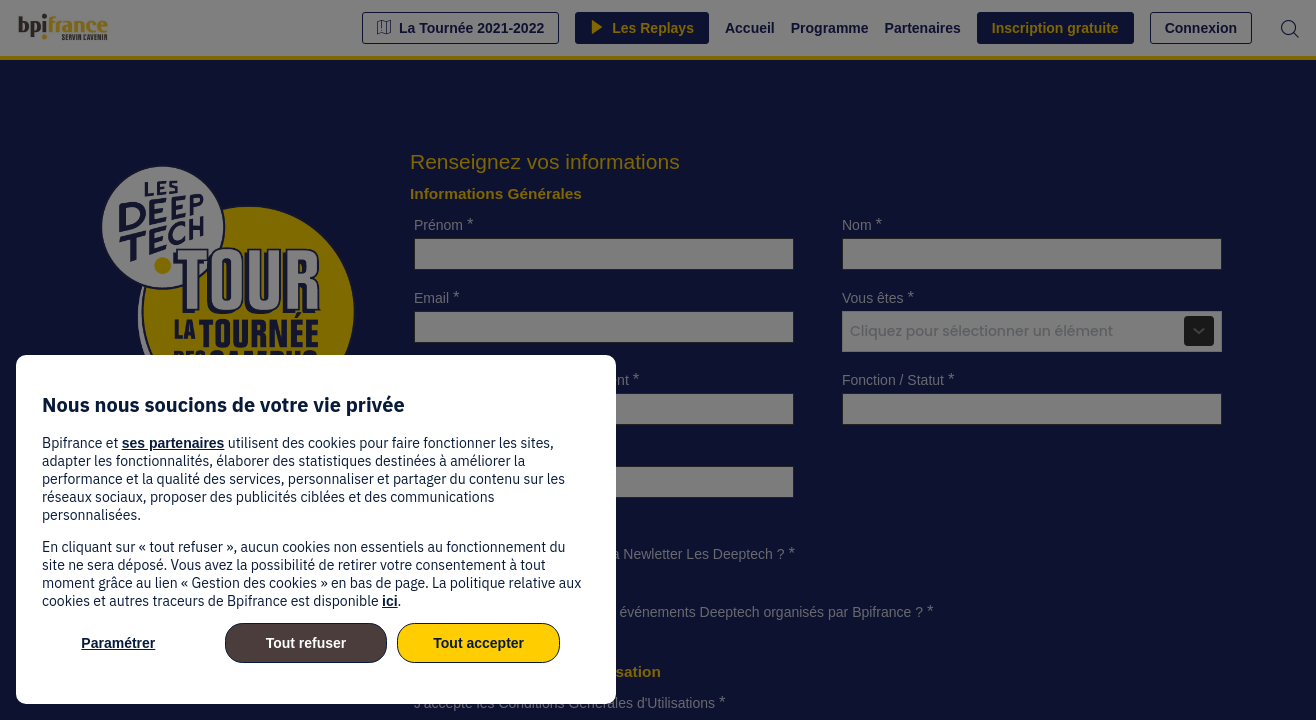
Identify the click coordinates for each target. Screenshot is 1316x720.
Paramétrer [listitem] (118, 643)
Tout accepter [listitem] (478, 643)
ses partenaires (173, 443)
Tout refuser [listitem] (306, 643)
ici (390, 601)
